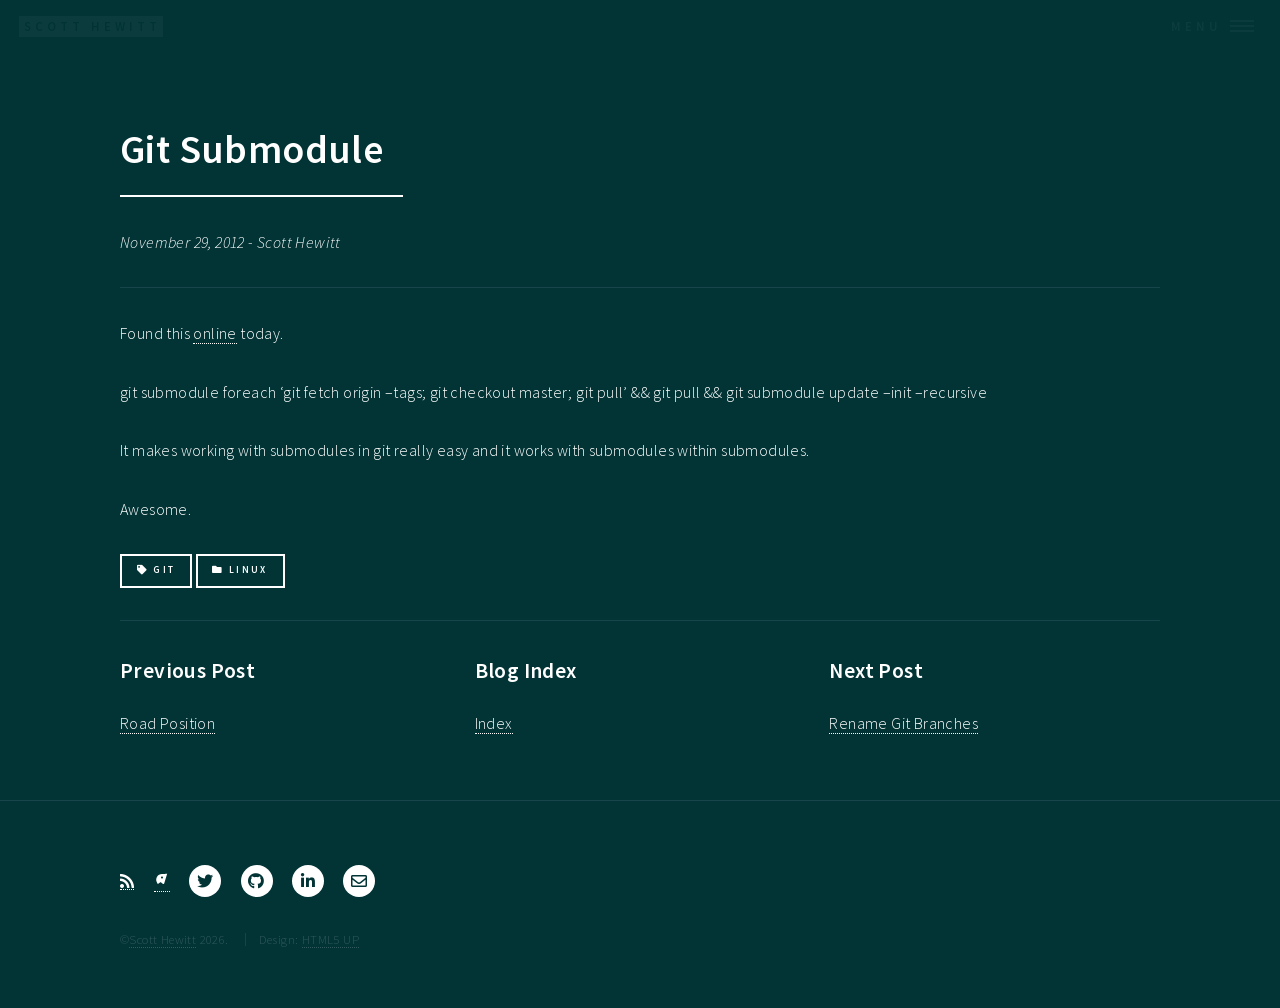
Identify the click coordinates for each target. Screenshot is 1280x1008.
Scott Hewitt (162, 939)
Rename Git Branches (903, 723)
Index (494, 723)
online (214, 333)
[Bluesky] (162, 881)
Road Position (167, 723)
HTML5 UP (330, 939)
